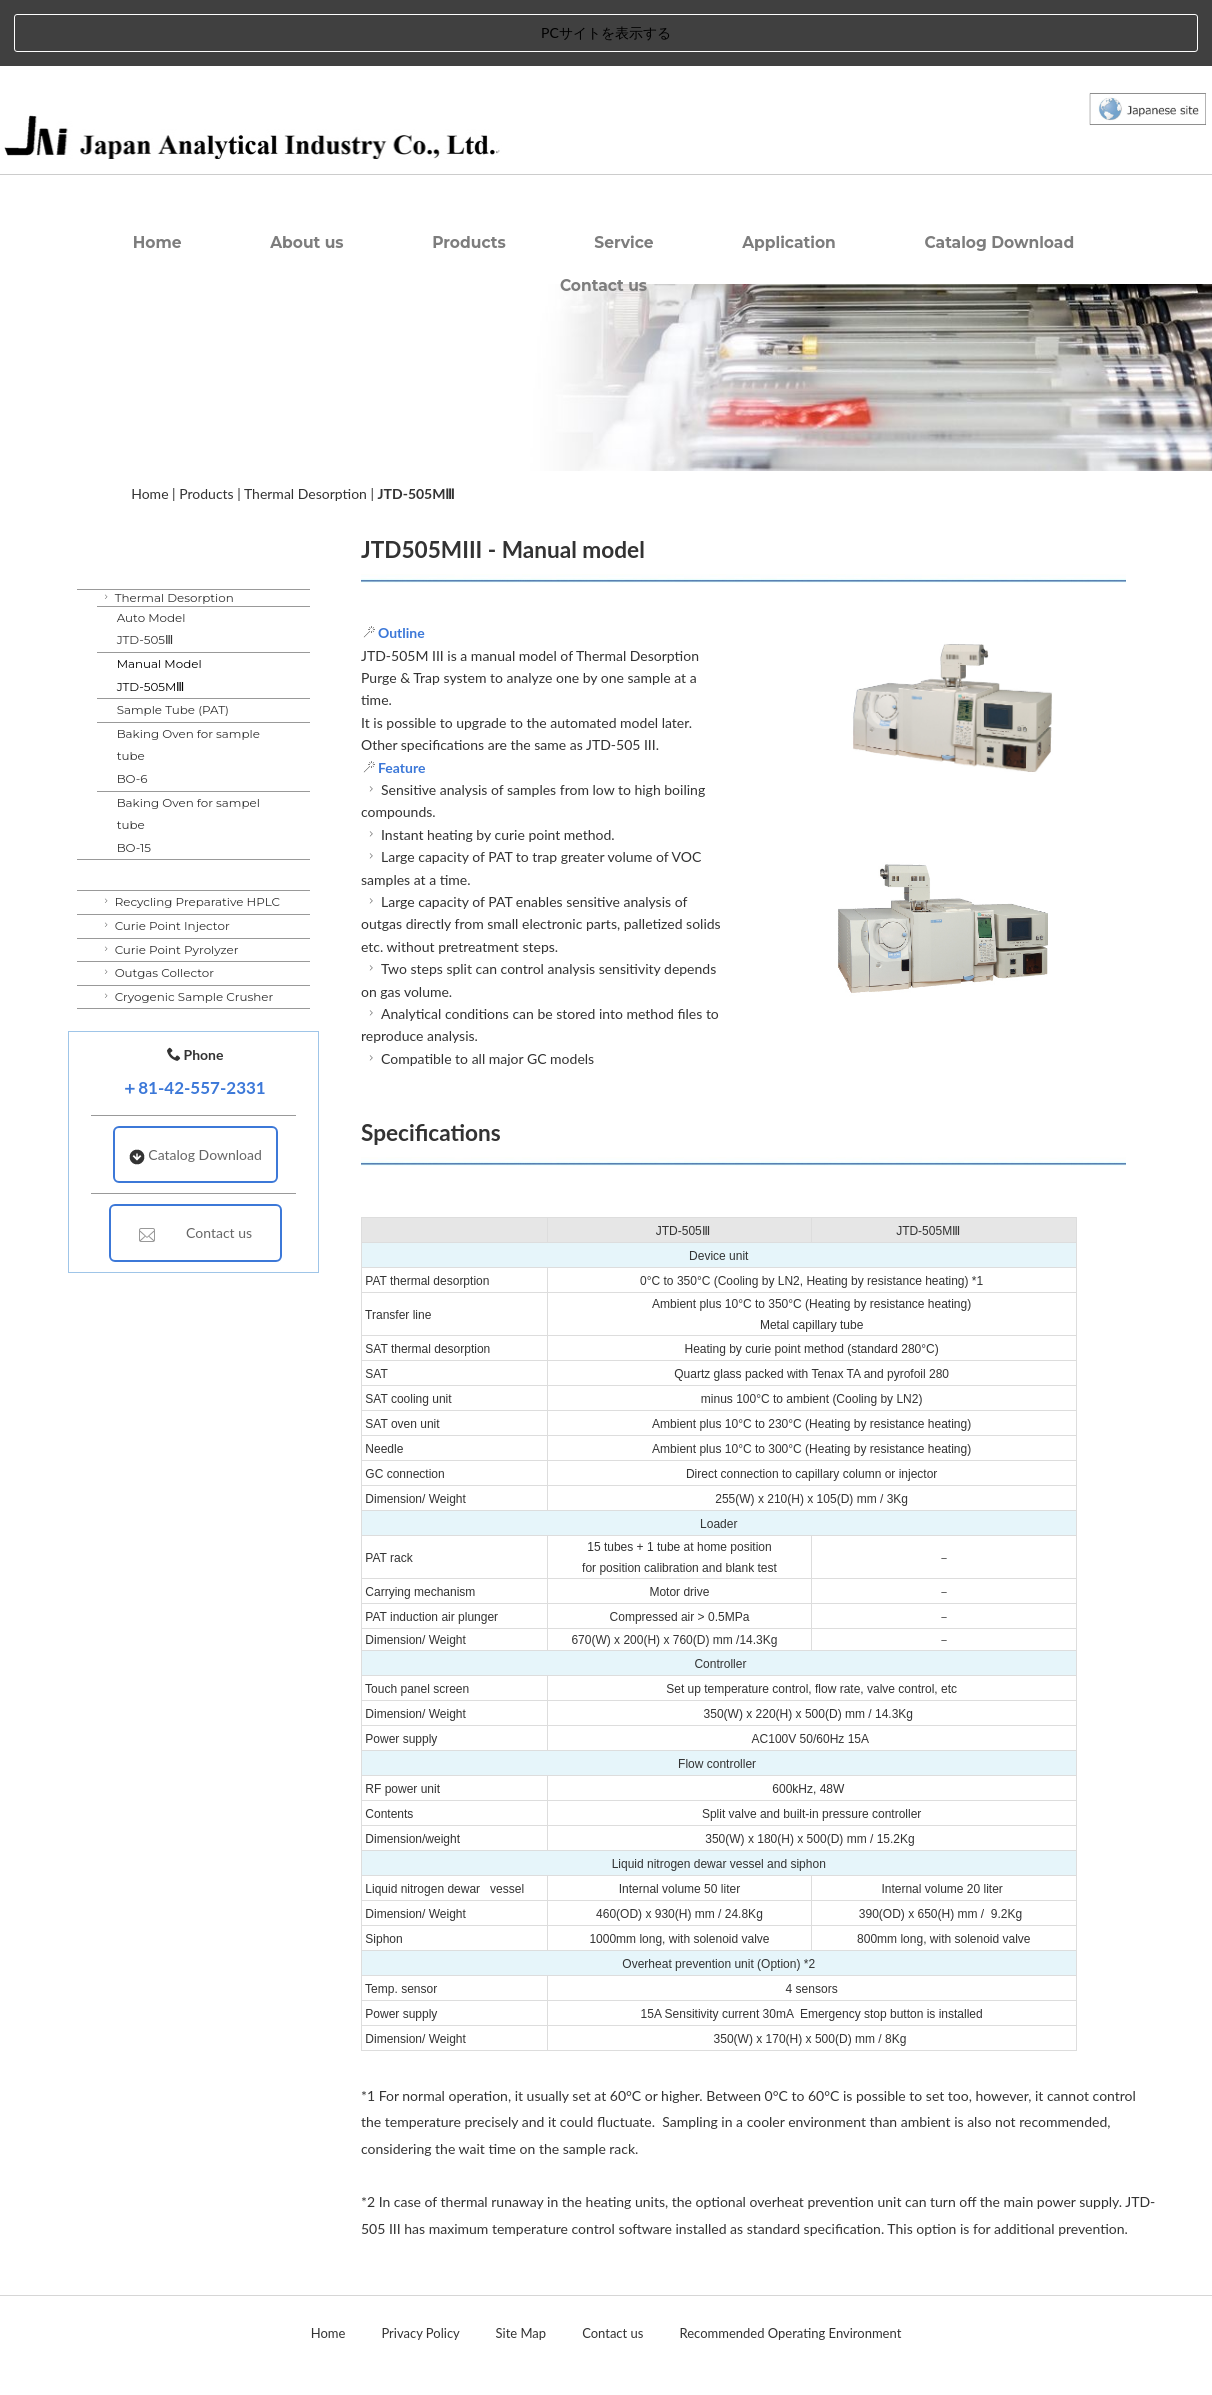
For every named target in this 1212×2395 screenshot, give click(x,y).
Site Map (521, 2333)
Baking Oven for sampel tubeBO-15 (188, 867)
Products (469, 285)
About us (306, 285)
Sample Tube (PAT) (173, 752)
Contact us (603, 328)
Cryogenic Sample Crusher (187, 1038)
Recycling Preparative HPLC (190, 944)
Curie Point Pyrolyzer (169, 991)
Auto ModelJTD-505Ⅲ (151, 671)
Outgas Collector (157, 1015)
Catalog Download (999, 285)
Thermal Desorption (305, 535)
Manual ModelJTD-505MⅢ (159, 718)
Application (789, 285)
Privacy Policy (420, 2333)
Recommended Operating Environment (791, 2333)
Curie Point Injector (165, 968)
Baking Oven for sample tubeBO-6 (188, 798)
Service (623, 285)
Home (157, 285)
